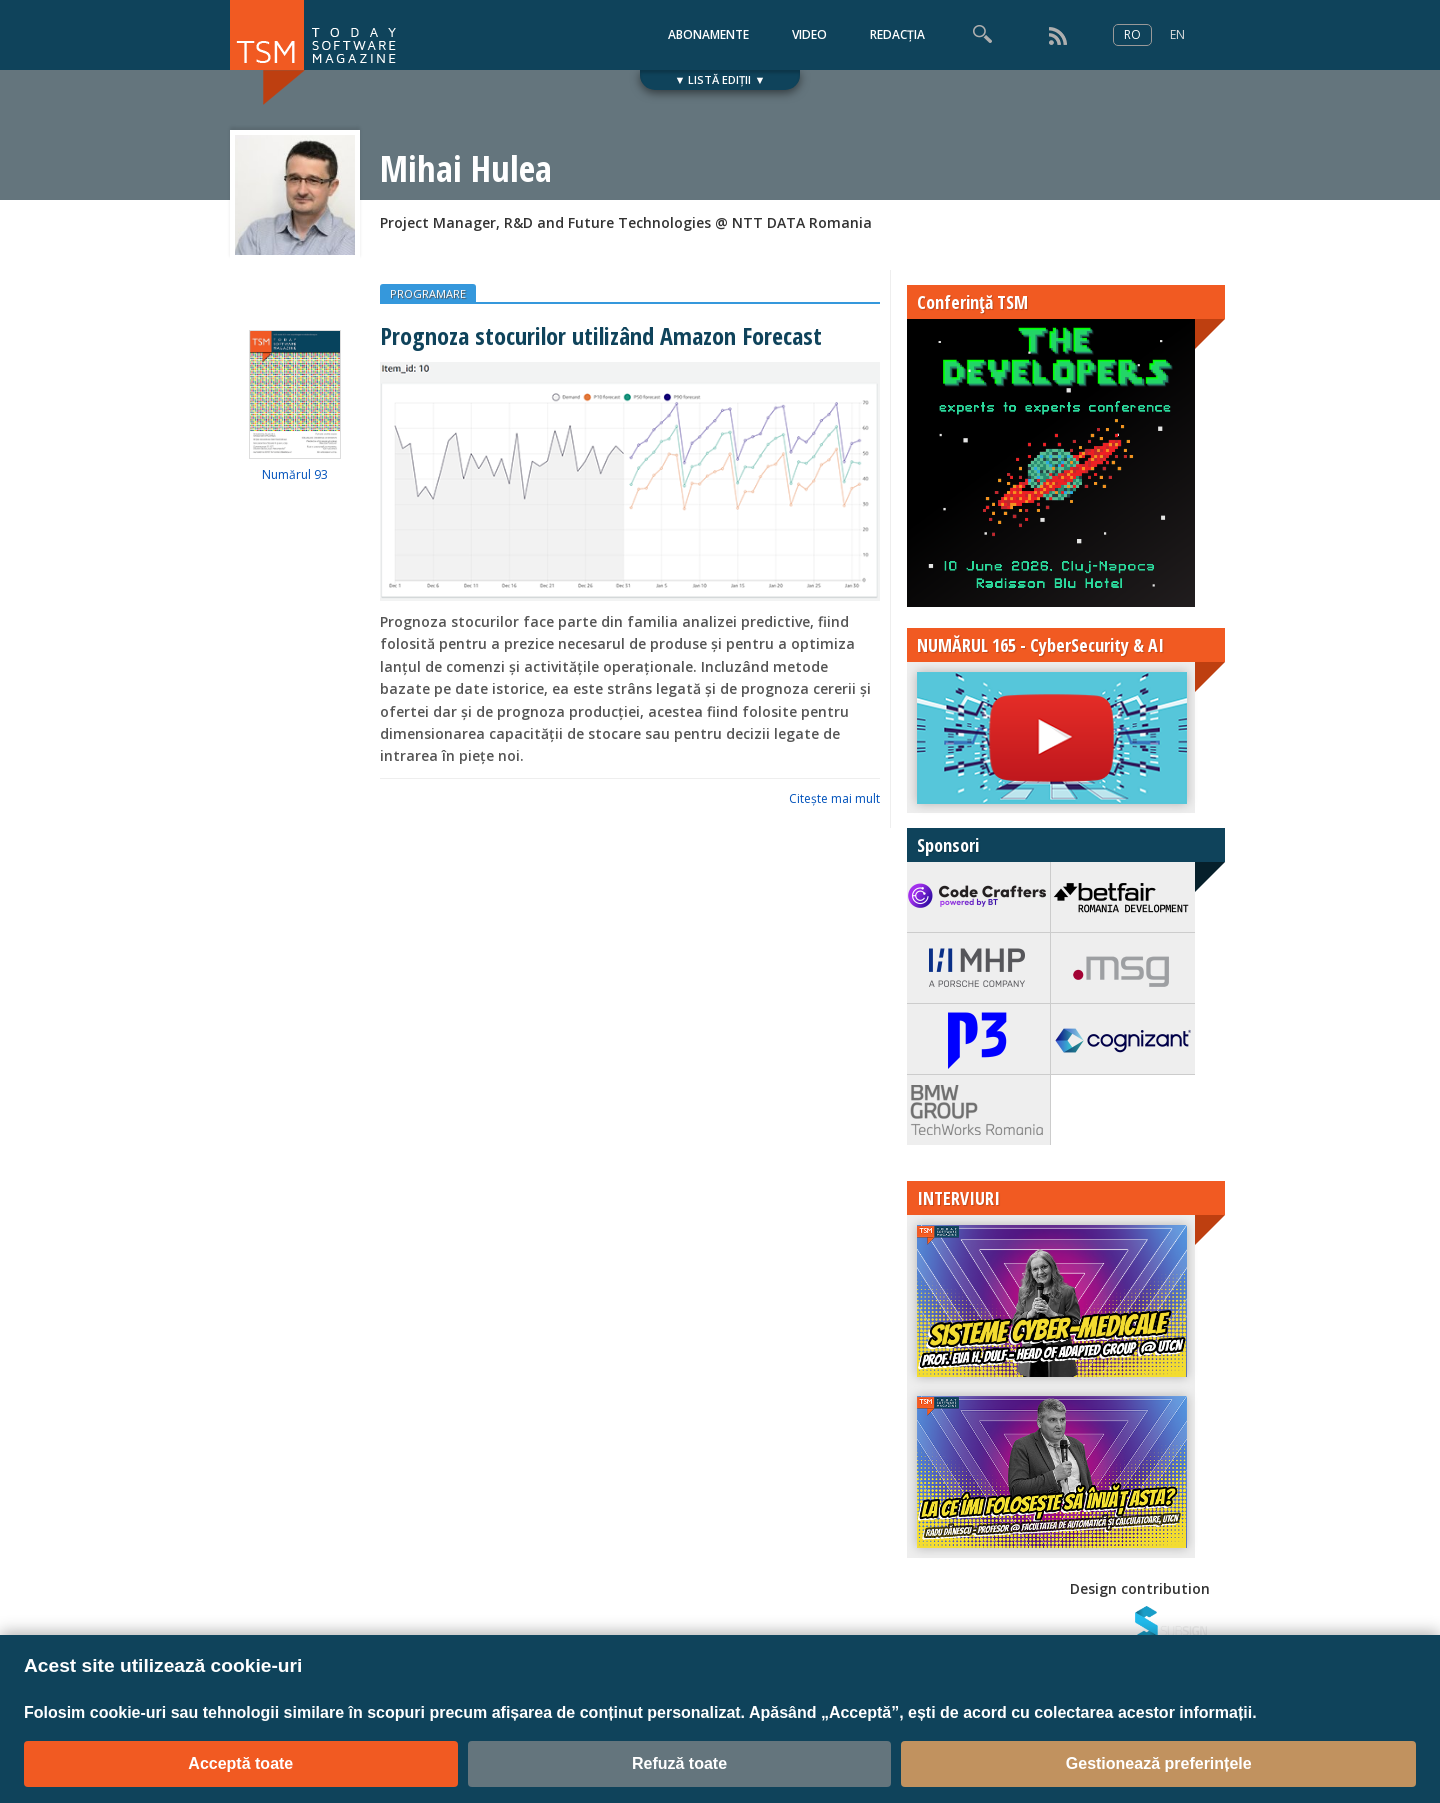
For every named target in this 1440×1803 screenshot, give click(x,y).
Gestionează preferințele (1159, 1763)
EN (1177, 34)
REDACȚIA (897, 34)
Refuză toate (679, 1763)
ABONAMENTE (708, 34)
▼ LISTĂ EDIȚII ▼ (720, 79)
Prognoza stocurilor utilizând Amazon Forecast (601, 335)
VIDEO (809, 34)
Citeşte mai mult (834, 798)
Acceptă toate (240, 1763)
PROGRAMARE (428, 293)
